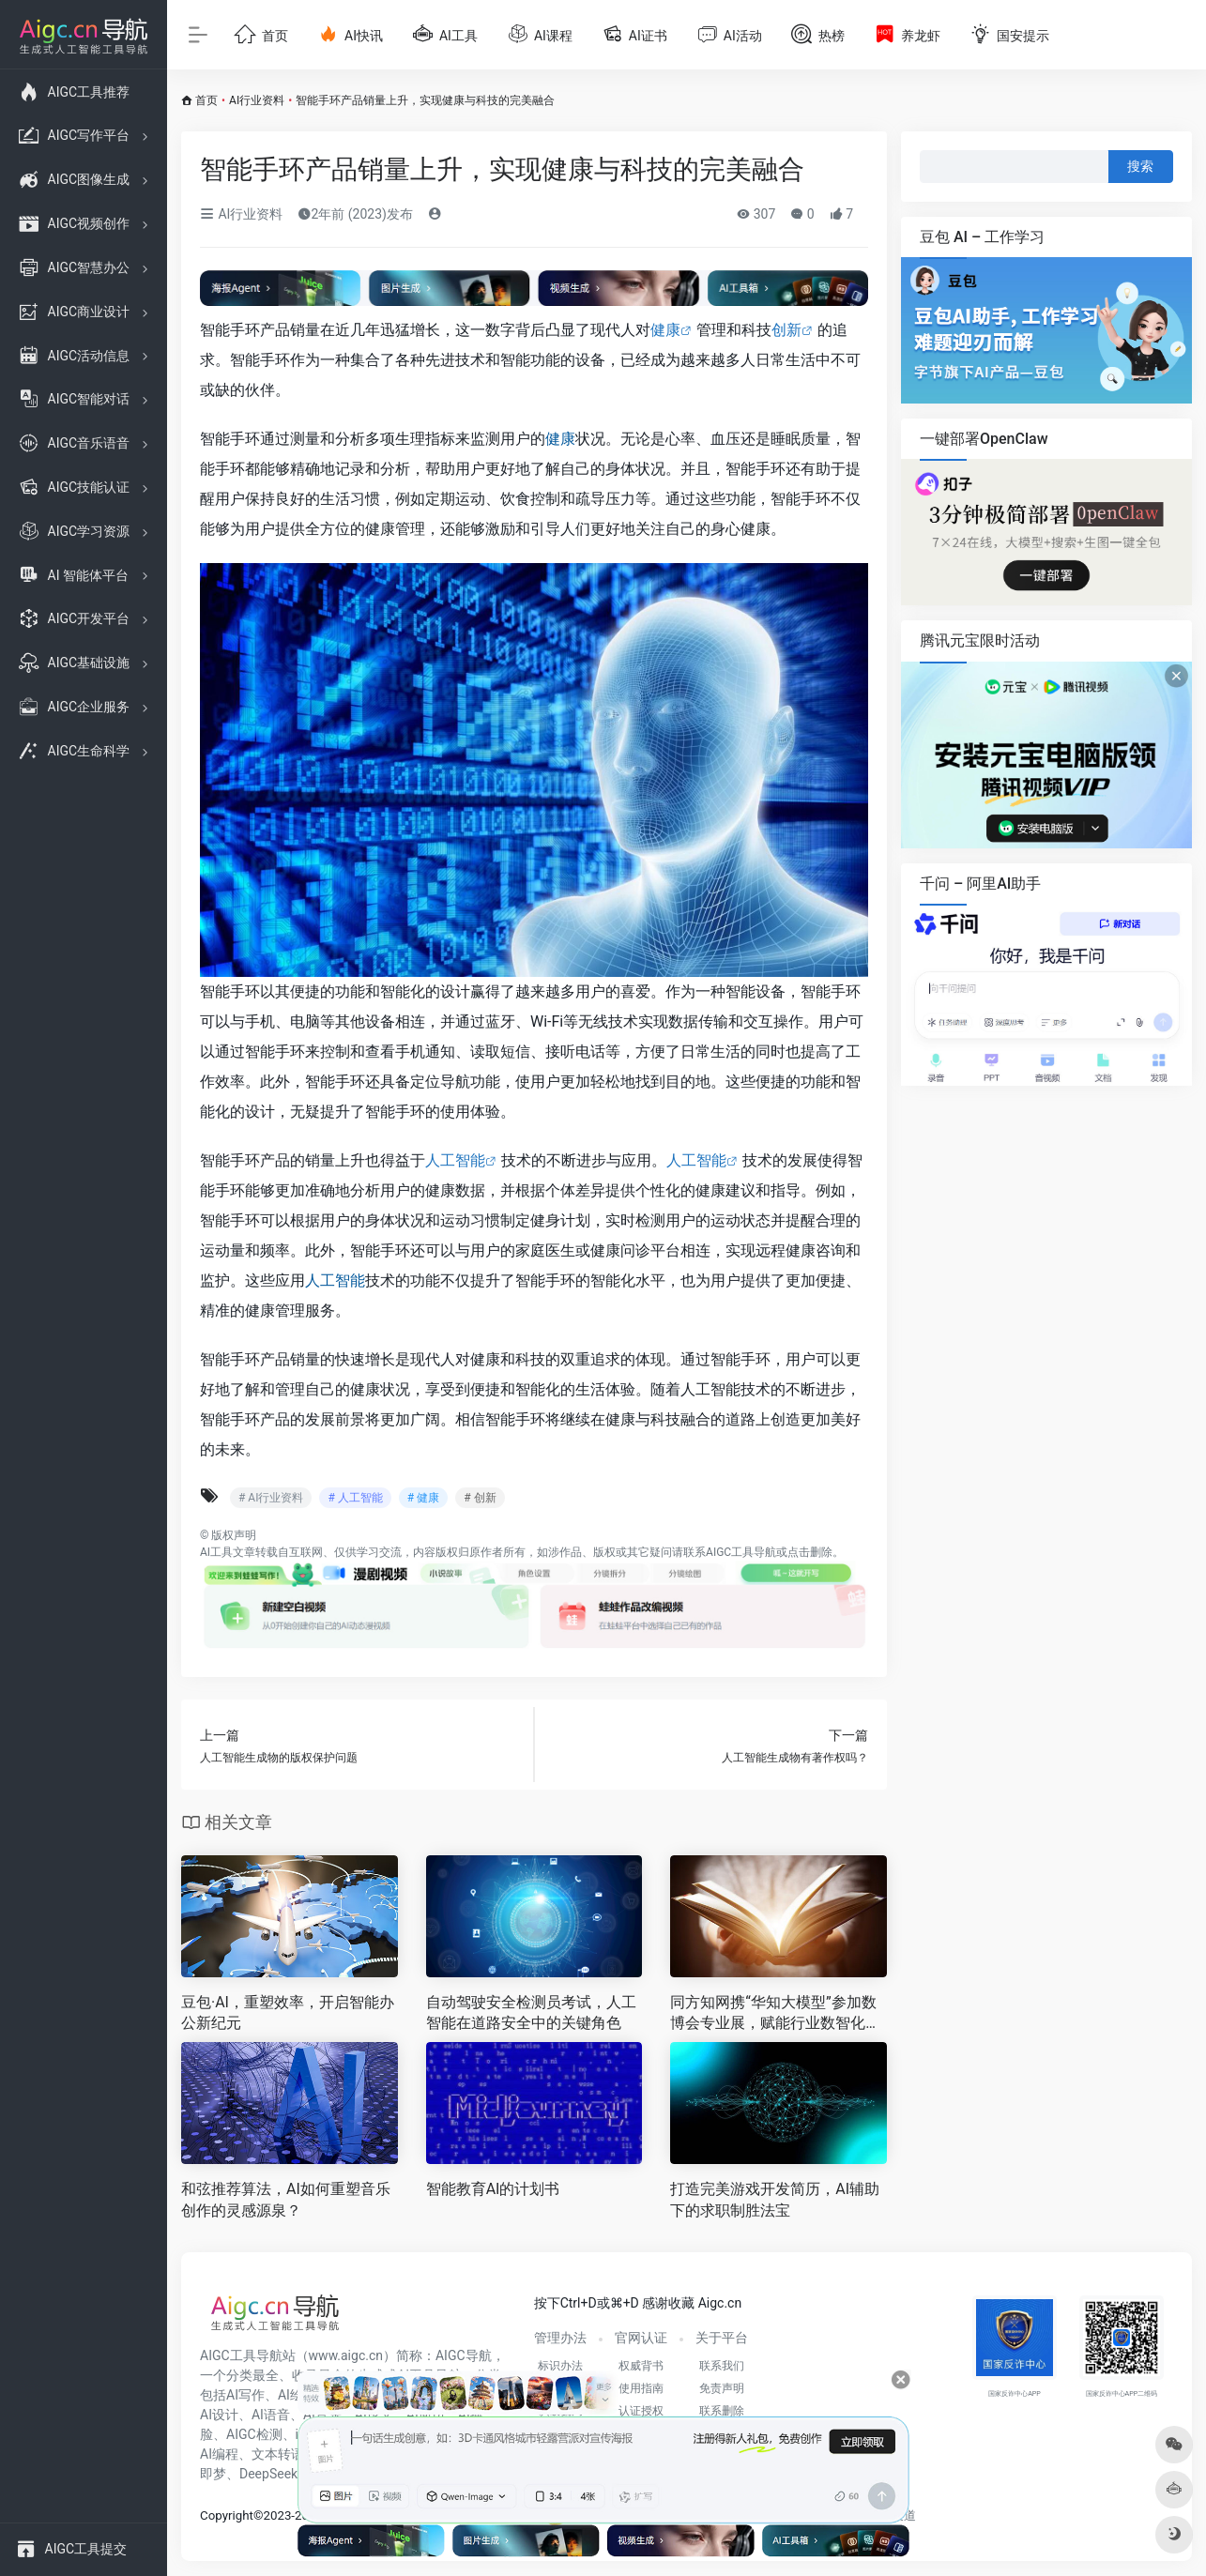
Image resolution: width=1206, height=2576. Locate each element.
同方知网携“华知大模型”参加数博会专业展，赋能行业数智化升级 (775, 2014)
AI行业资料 (256, 100)
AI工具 (216, 1552)
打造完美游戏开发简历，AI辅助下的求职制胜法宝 (774, 2199)
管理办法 (560, 2337)
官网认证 (641, 2337)
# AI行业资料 (270, 1497)
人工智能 (455, 1160)
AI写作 (245, 2394)
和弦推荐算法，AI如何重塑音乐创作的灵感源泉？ (285, 2199)
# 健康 (423, 1497)
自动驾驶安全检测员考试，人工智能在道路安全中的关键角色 (531, 2013)
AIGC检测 (254, 2434)
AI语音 (271, 2414)
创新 (786, 330)
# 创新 (480, 1497)
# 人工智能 (355, 1497)
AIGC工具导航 (741, 1552)
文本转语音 (284, 2454)
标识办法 (560, 2365)
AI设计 (219, 2414)
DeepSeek (268, 2473)
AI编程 (219, 2454)
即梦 (213, 2473)
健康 (665, 330)
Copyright (226, 2515)
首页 (206, 100)
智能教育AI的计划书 (493, 2189)
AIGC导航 (463, 2355)
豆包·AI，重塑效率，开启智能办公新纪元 (287, 2013)
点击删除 (809, 1552)
